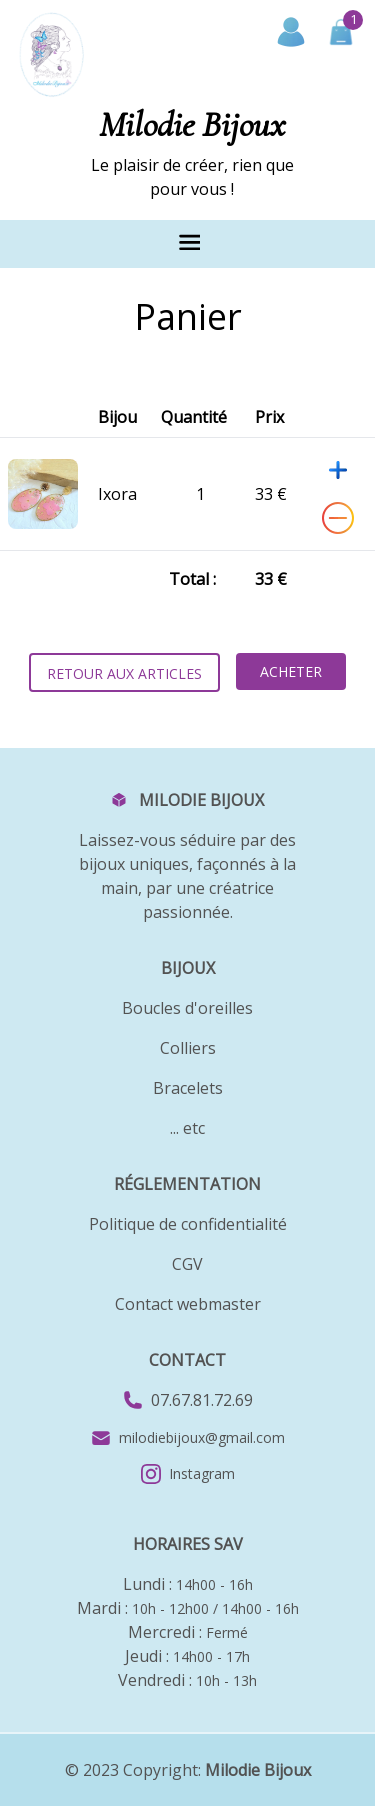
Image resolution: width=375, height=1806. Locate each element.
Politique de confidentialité (188, 1224)
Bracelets (188, 1088)
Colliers (188, 1048)
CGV (187, 1264)
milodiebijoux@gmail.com (202, 1437)
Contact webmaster (188, 1304)
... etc (187, 1128)
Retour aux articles (124, 673)
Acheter (291, 671)
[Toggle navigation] (188, 240)
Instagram (188, 1474)
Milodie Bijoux (258, 1770)
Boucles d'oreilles (187, 1008)
